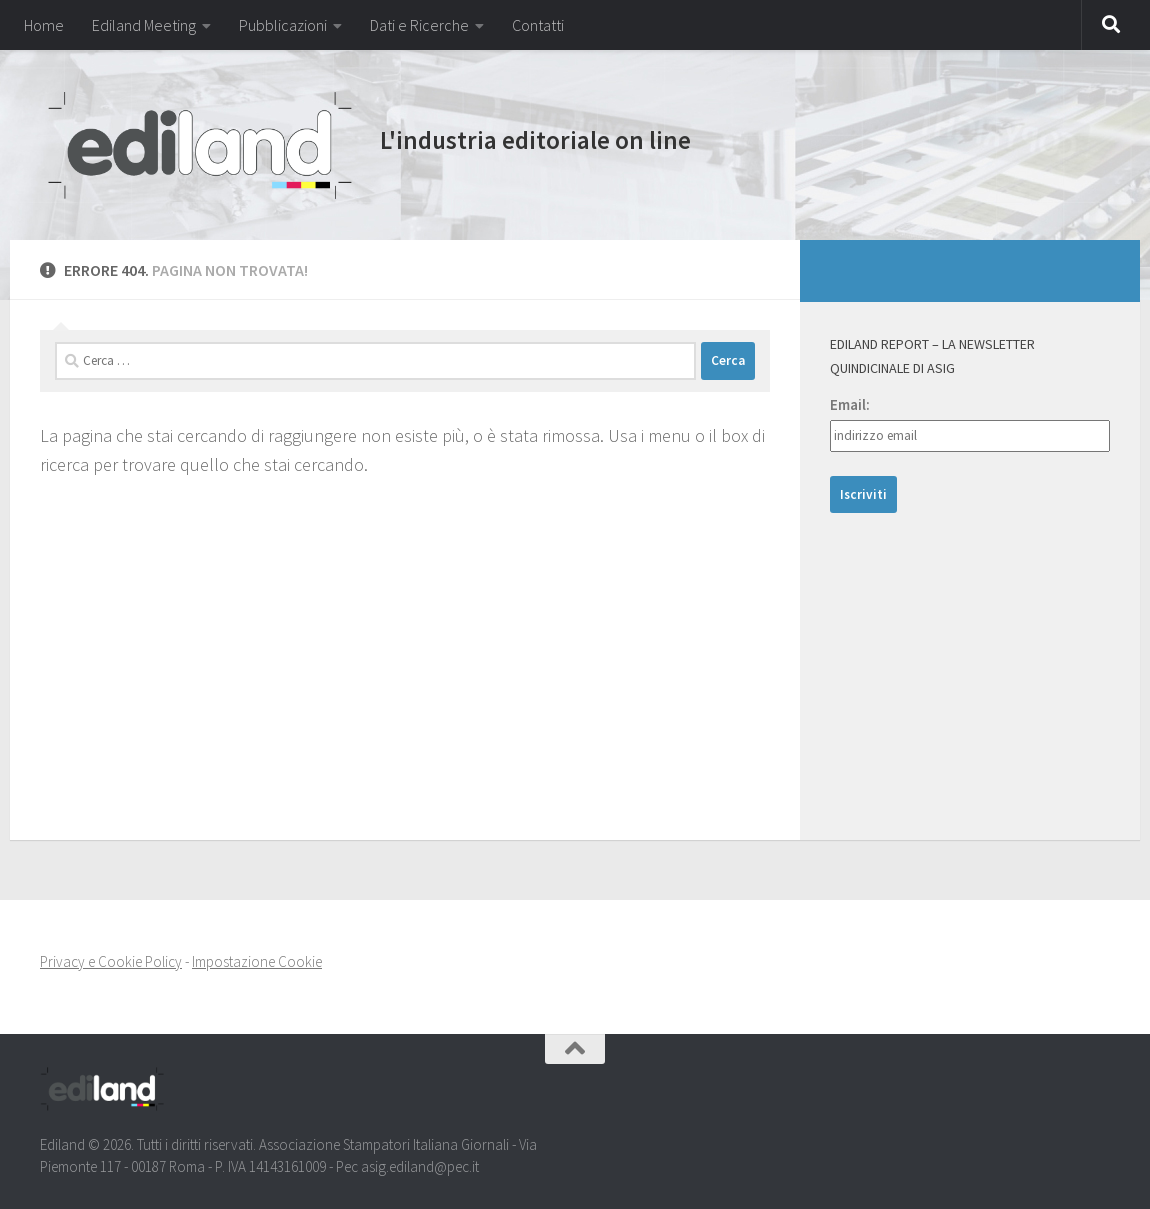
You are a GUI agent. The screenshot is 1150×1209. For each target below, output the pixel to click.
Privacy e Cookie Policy (111, 961)
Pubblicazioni (283, 25)
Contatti (538, 25)
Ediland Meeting (144, 25)
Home (44, 25)
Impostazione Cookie (257, 961)
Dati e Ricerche (419, 25)
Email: (850, 404)
